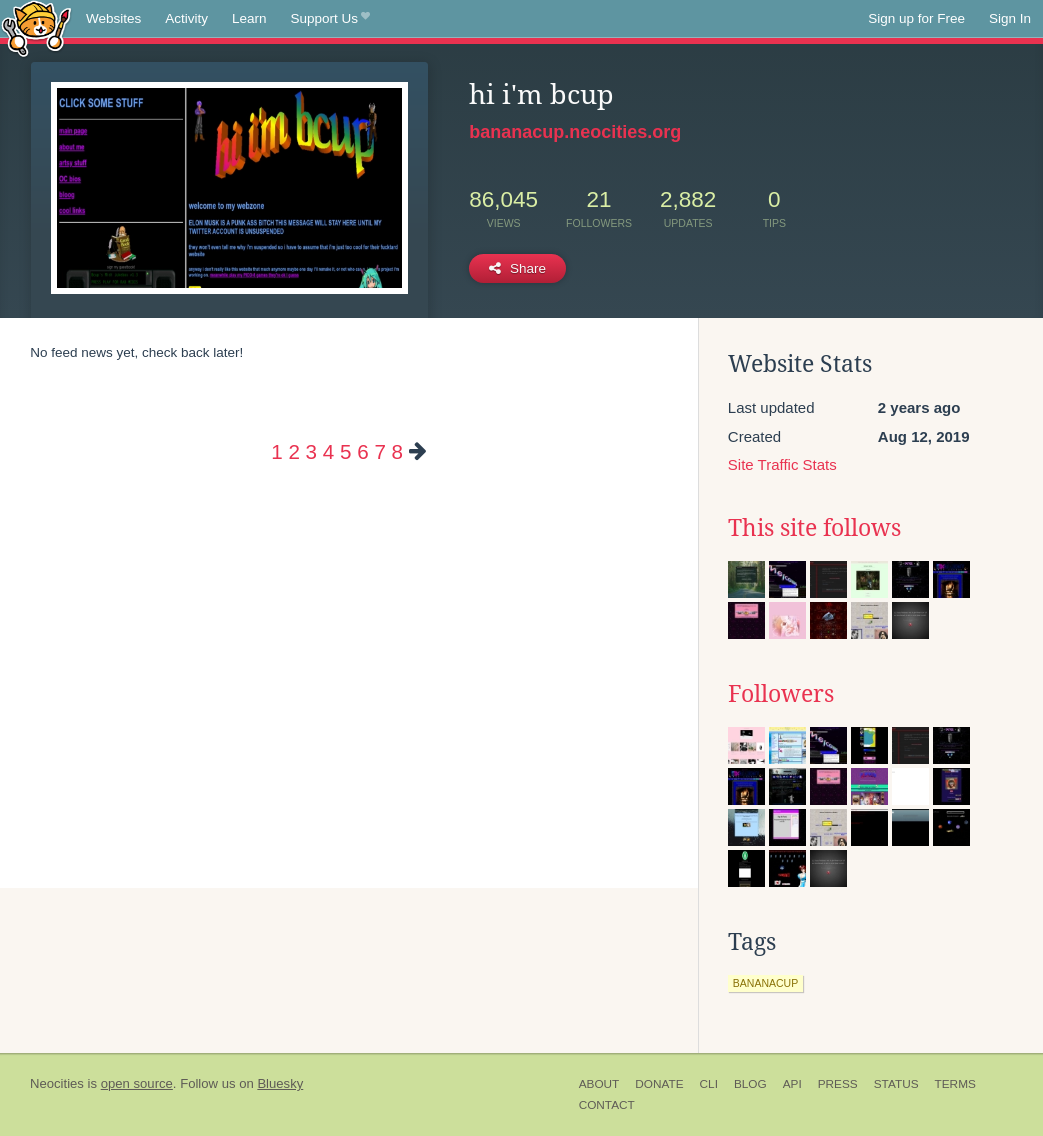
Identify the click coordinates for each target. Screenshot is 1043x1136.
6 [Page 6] (362, 451)
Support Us (330, 19)
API (792, 1084)
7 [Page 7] (379, 451)
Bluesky (280, 1083)
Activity (186, 18)
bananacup (765, 983)
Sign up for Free (916, 18)
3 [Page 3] (311, 451)
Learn (249, 18)
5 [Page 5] (345, 451)
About (599, 1084)
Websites (113, 18)
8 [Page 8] (397, 451)
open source (137, 1083)
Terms (955, 1084)
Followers (781, 694)
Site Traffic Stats (782, 464)
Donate (659, 1084)
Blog (750, 1084)
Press (838, 1084)
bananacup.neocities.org (575, 132)
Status (896, 1084)
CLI (709, 1084)
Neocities (57, 1083)
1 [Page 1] (276, 451)
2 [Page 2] (293, 451)
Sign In (1010, 18)
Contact (607, 1105)
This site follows (814, 528)
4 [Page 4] (328, 451)
